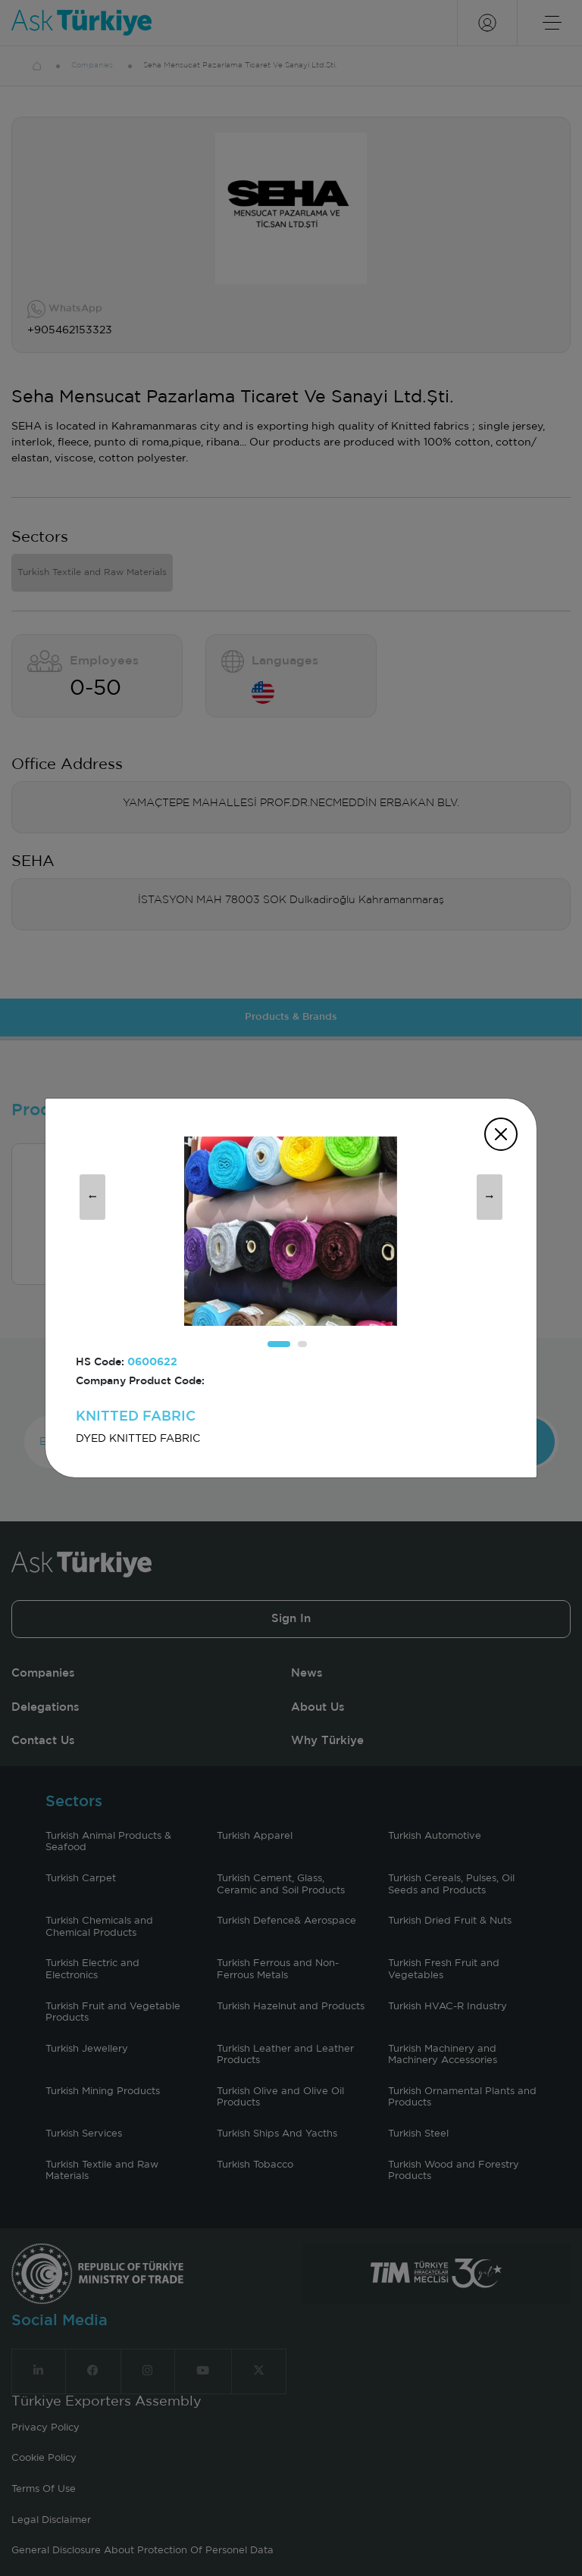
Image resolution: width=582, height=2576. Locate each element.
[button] (279, 1344)
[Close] (501, 1134)
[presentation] (92, 1197)
